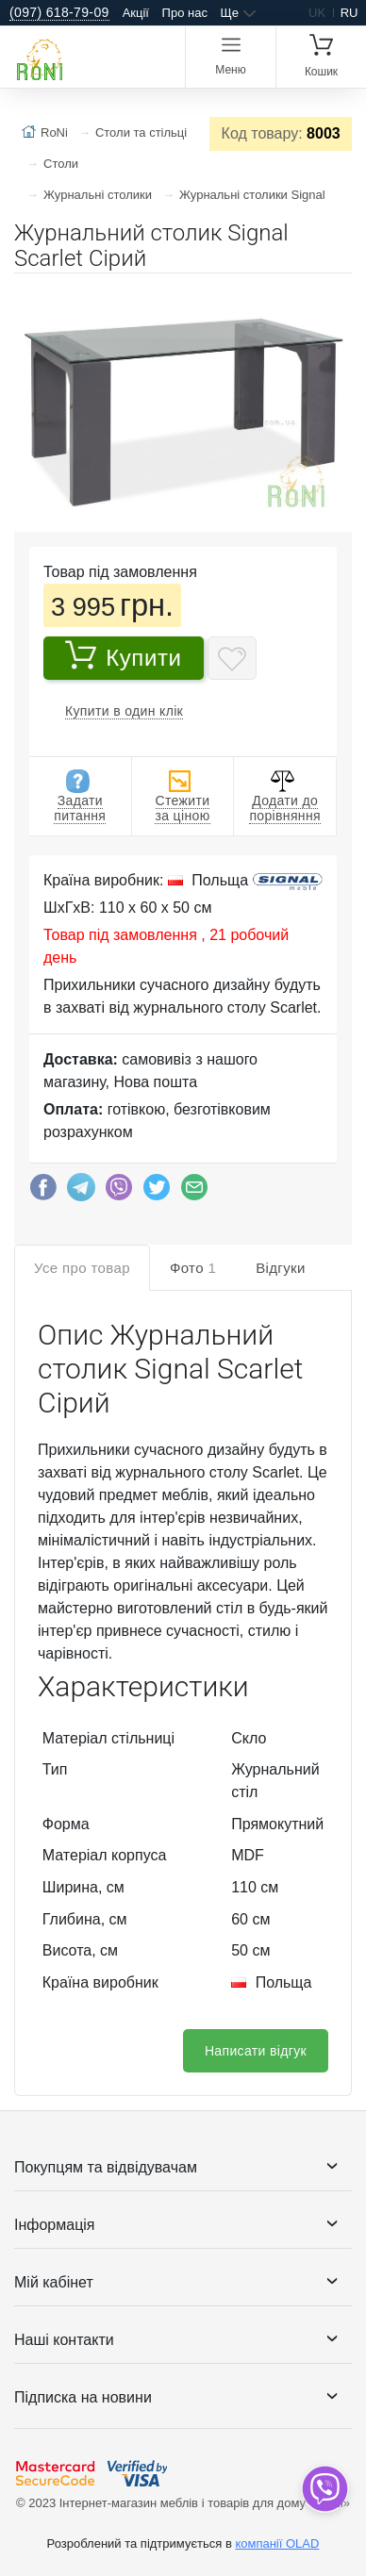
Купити (123, 655)
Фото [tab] (193, 1268)
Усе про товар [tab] (82, 1268)
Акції (136, 13)
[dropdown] (324, 2489)
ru (349, 13)
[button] (335, 295)
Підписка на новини (83, 2397)
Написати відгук (256, 2050)
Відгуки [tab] (281, 1268)
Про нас (185, 13)
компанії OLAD (277, 2543)
